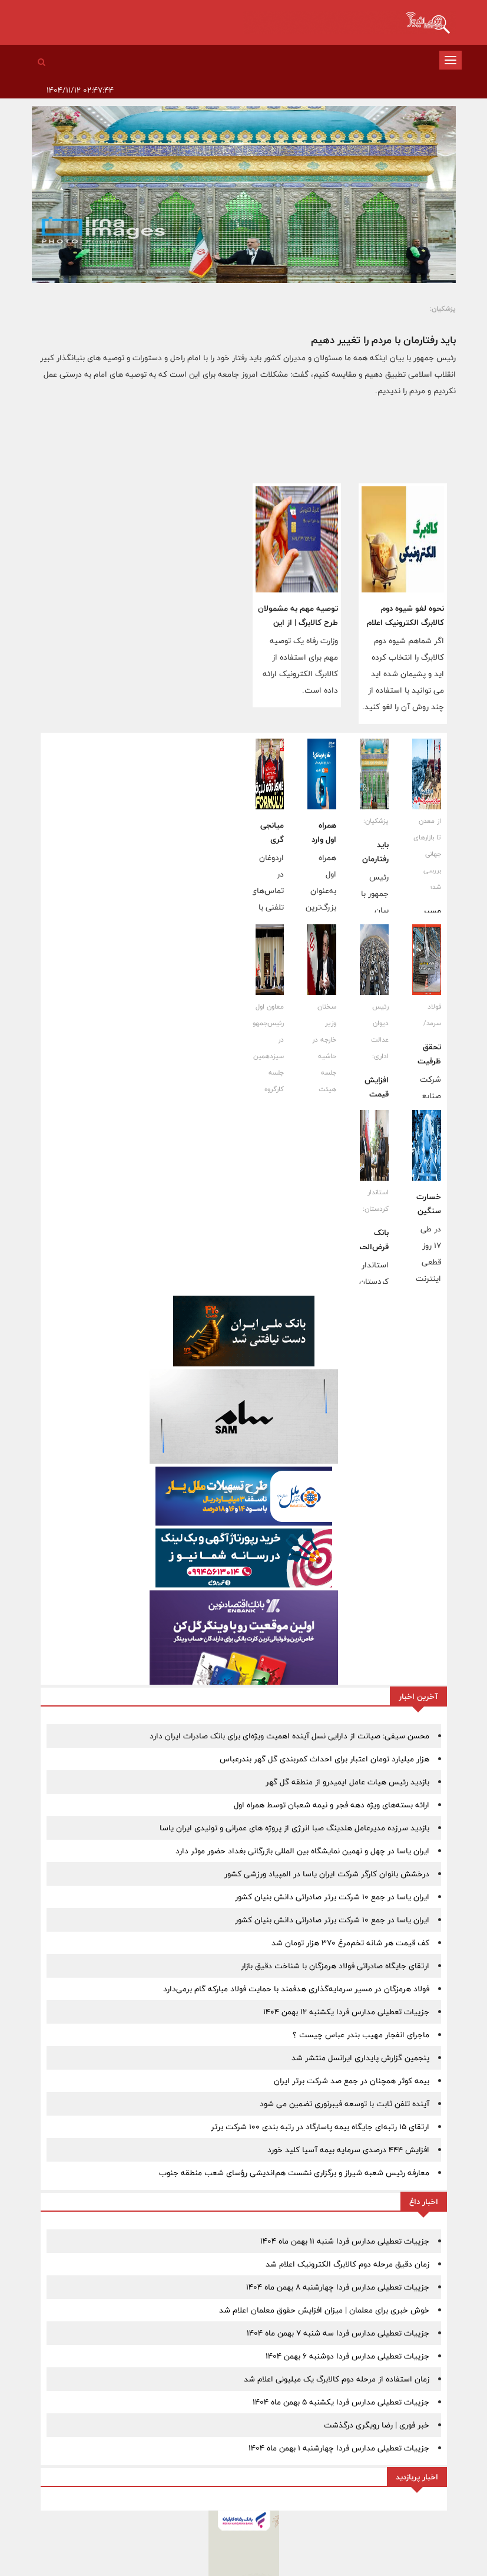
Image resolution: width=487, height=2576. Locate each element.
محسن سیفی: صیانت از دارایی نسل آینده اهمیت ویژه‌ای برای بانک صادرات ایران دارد (289, 1736)
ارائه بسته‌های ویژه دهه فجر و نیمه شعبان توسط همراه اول (331, 1805)
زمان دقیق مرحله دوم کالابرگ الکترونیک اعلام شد (347, 2264)
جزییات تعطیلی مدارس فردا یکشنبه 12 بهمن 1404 (346, 2012)
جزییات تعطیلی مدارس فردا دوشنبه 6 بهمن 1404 (347, 2356)
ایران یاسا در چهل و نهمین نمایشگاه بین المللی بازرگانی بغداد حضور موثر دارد (302, 1851)
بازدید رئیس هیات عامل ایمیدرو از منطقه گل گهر (347, 1782)
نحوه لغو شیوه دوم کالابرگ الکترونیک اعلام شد (405, 622)
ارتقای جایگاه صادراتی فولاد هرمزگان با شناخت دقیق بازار (335, 1966)
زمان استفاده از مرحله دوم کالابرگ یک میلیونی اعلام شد (336, 2379)
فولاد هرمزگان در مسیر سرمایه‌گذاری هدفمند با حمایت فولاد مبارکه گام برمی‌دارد (296, 1989)
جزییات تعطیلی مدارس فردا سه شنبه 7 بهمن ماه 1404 (338, 2333)
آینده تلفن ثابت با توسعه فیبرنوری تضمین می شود (344, 2104)
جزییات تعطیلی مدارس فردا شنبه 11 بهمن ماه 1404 (344, 2241)
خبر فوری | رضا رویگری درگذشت (376, 2425)
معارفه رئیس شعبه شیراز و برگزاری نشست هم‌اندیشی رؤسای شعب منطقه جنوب (294, 2173)
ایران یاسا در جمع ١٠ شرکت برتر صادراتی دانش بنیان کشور (332, 1897)
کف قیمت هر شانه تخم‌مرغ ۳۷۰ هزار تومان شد (350, 1943)
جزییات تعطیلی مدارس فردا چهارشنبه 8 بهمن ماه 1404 (337, 2287)
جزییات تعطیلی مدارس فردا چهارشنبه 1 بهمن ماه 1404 (339, 2448)
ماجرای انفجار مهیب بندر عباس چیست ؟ (361, 2035)
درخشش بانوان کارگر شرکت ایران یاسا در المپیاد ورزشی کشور (326, 1874)
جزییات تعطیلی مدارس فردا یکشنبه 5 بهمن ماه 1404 (341, 2402)
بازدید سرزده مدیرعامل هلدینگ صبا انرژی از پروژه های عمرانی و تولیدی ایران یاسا (294, 1828)
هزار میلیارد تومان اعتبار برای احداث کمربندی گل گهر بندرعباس (324, 1759)
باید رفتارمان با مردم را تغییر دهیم (383, 340)
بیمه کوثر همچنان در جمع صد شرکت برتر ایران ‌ (350, 2081)
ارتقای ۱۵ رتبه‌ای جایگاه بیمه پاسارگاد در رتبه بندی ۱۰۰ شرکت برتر (320, 2127)
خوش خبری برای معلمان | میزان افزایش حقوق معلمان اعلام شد (324, 2310)
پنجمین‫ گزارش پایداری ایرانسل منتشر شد (360, 2058)
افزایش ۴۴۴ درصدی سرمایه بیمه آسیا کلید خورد (348, 2150)
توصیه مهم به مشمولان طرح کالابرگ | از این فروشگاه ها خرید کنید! (298, 622)
